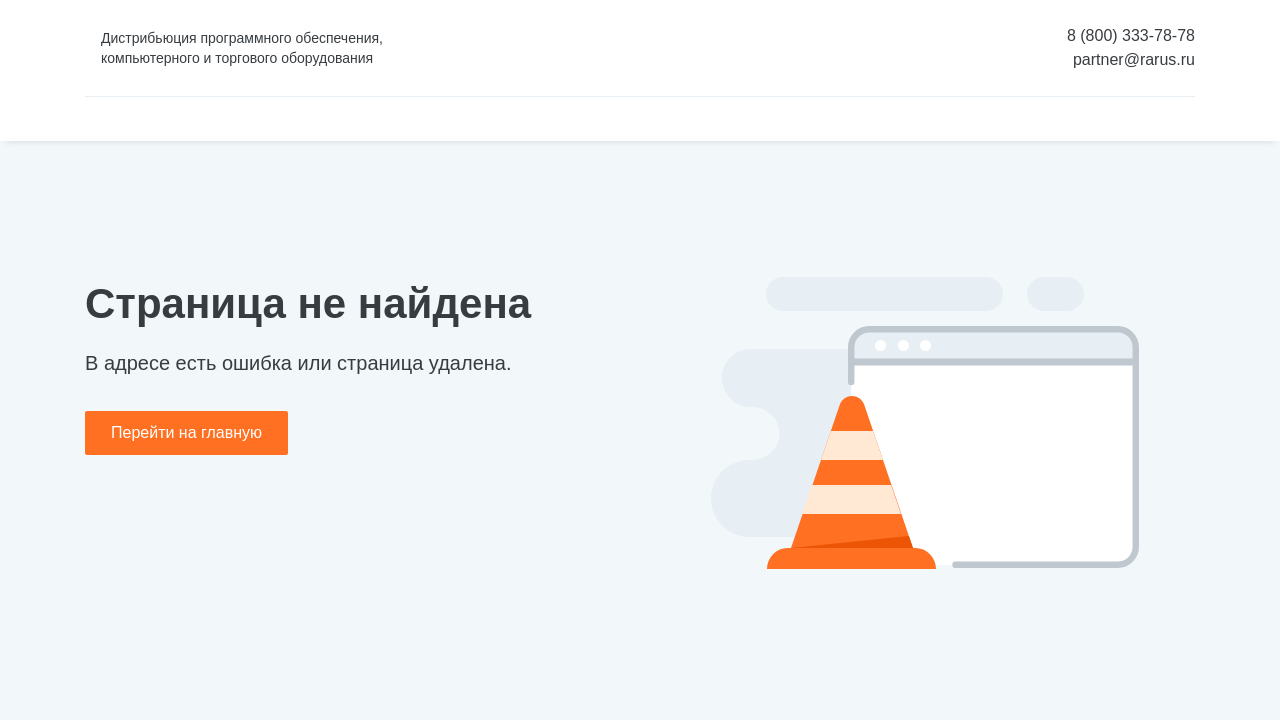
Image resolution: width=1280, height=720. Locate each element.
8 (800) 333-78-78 (1131, 35)
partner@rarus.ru (1134, 59)
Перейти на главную (186, 432)
